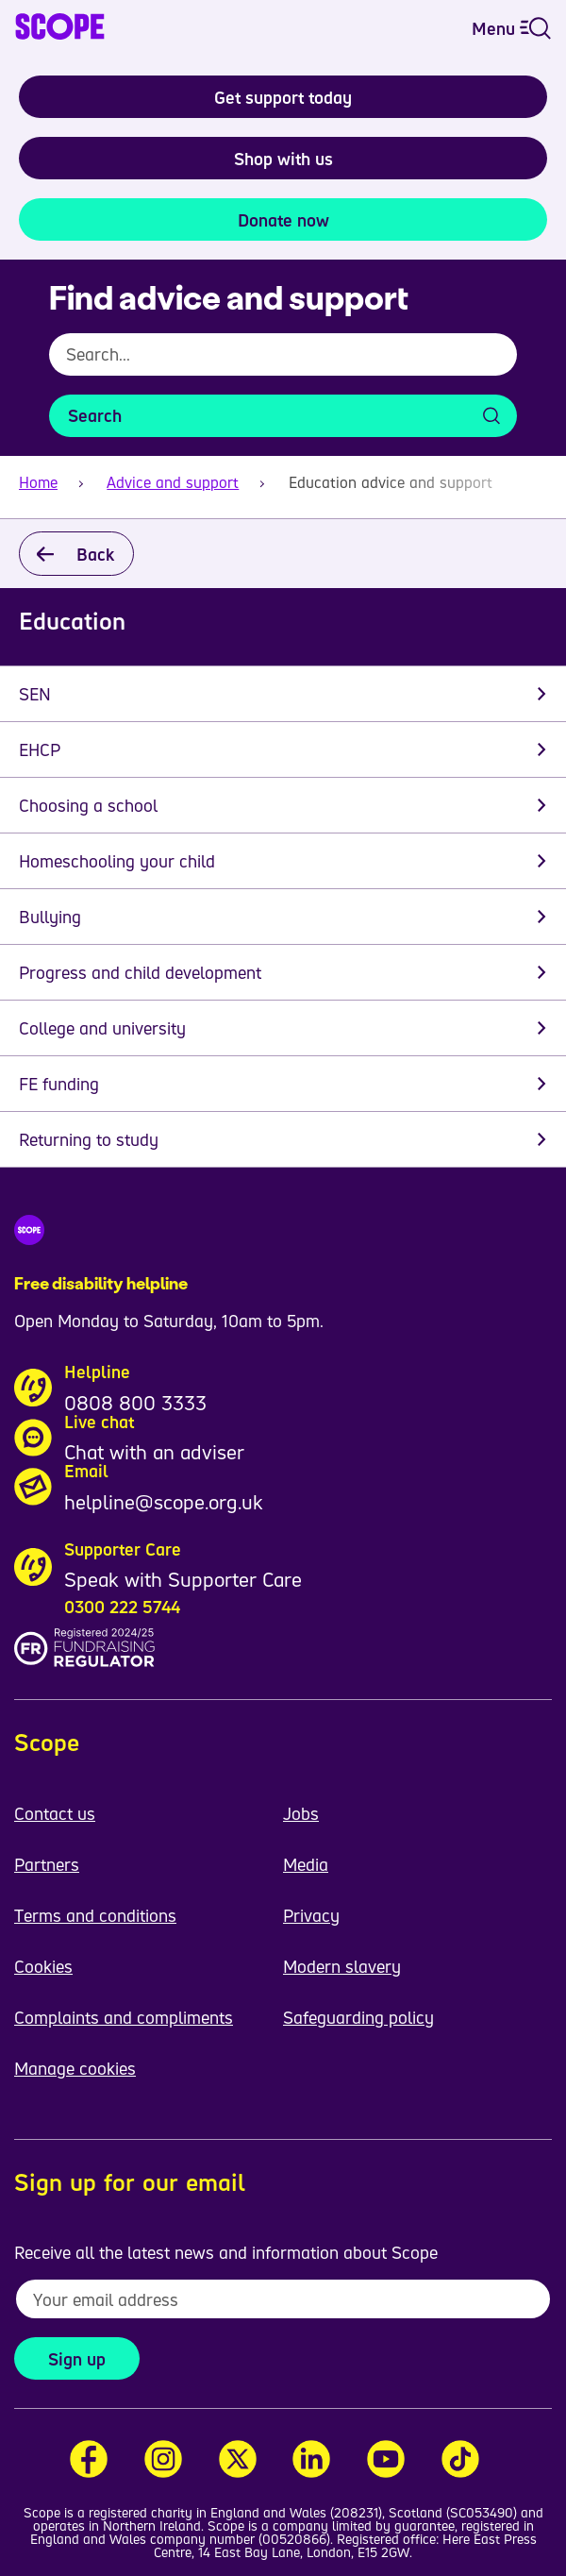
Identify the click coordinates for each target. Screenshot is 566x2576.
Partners (46, 1864)
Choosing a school (88, 805)
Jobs (301, 1813)
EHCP (39, 749)
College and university (102, 1028)
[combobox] (283, 364)
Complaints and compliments (123, 2017)
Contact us (54, 1813)
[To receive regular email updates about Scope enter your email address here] (283, 2299)
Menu (511, 28)
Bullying (50, 916)
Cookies (43, 1966)
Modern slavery (342, 1966)
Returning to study (88, 1139)
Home (38, 482)
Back (95, 554)
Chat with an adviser (154, 1452)
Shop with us (283, 158)
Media (305, 1864)
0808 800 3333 (135, 1402)
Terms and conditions (95, 1915)
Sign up (77, 2359)
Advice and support (173, 482)
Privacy (311, 1915)
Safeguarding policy (358, 2017)
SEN (35, 693)
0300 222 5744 (122, 1606)
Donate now (283, 220)
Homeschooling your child (117, 861)
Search (95, 415)
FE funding (59, 1083)
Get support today (283, 97)
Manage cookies (75, 2068)
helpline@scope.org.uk (163, 1502)
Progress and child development (140, 972)
